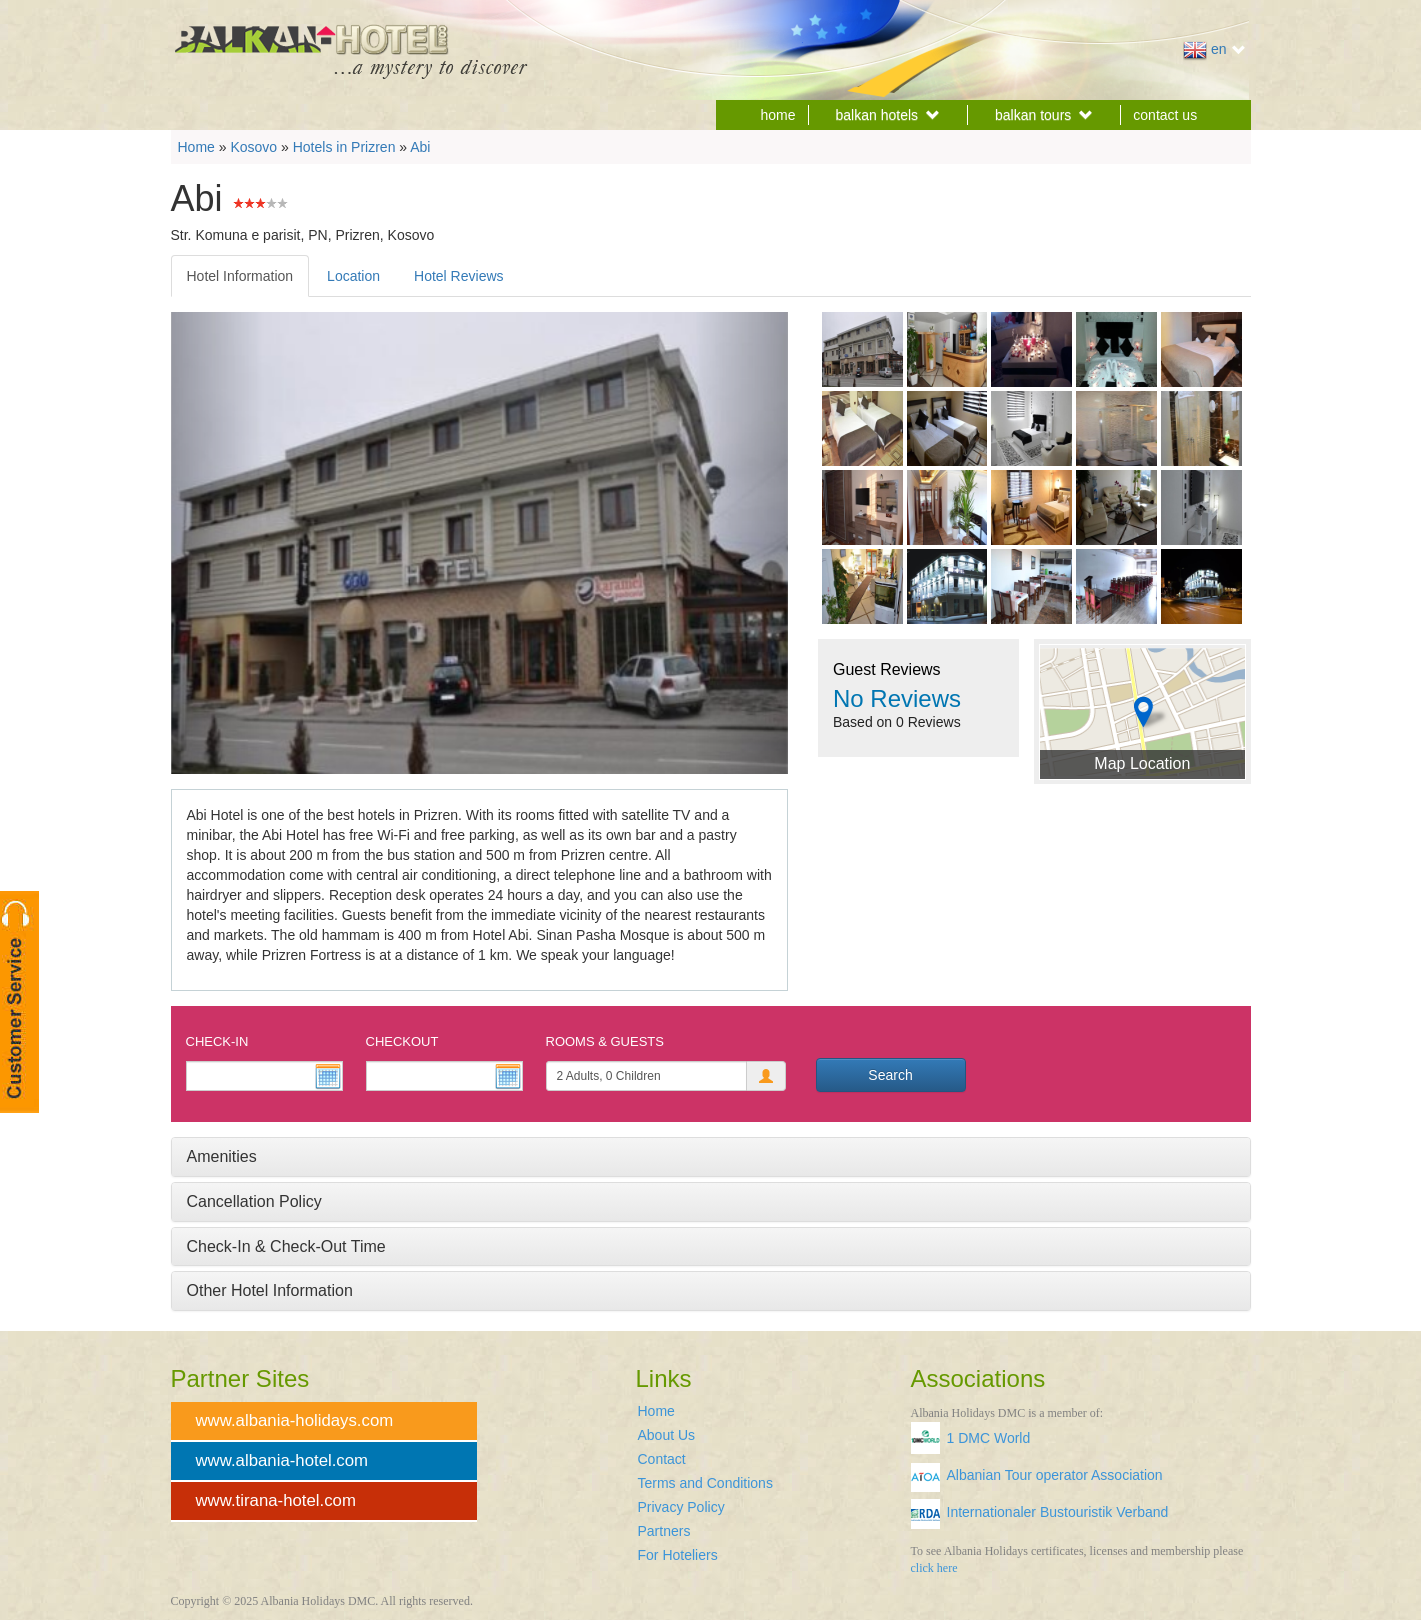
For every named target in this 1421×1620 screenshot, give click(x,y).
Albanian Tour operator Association (1055, 1475)
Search (890, 1075)
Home (196, 147)
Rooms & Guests (605, 1041)
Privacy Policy (681, 1507)
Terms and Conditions (705, 1483)
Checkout (402, 1041)
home (778, 115)
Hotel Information (240, 276)
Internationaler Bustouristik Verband (1058, 1512)
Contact (662, 1459)
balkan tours (1044, 115)
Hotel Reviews (458, 276)
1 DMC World (989, 1438)
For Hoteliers (678, 1555)
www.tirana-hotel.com (276, 1500)
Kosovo (253, 147)
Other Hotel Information (270, 1290)
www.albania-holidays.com (295, 1420)
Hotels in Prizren (344, 147)
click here (934, 1568)
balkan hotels (888, 115)
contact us (1165, 115)
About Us (667, 1435)
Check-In (217, 1041)
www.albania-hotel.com (282, 1460)
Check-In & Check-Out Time (286, 1246)
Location (353, 276)
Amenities (222, 1156)
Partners (664, 1531)
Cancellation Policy (254, 1201)
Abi (420, 147)
